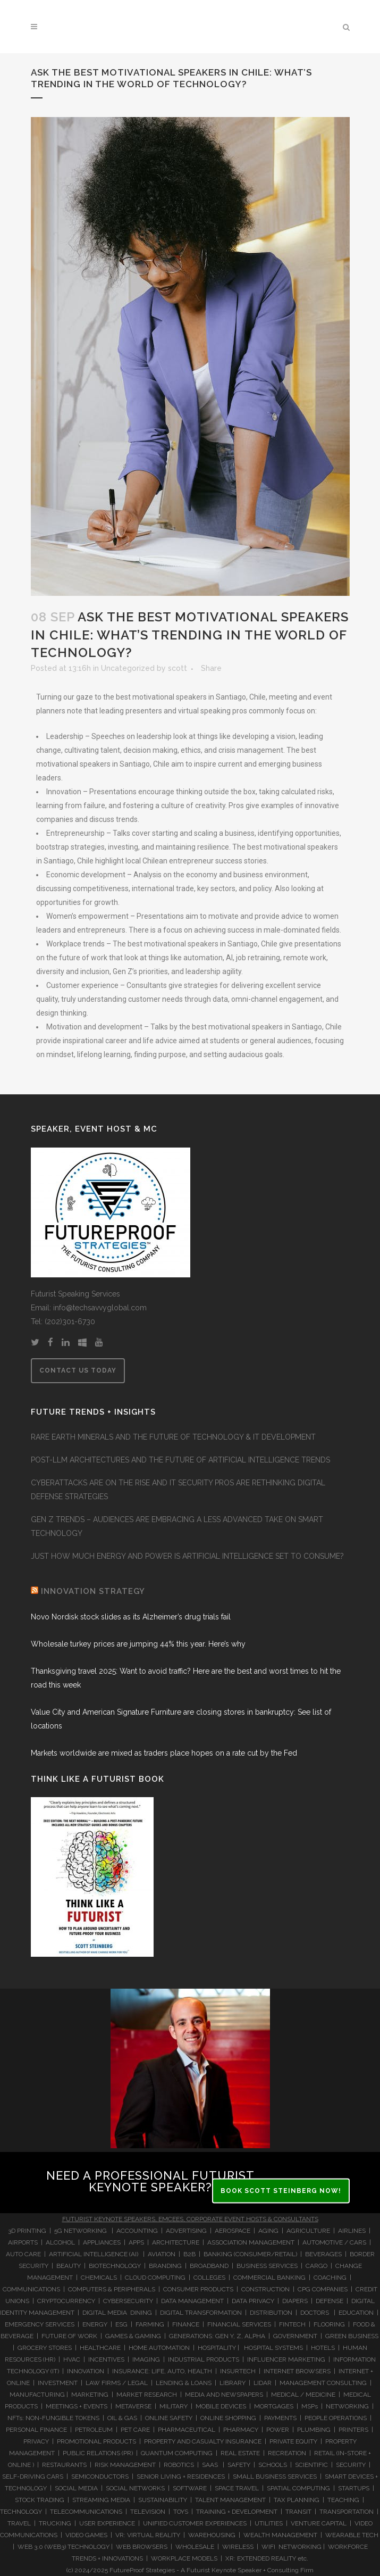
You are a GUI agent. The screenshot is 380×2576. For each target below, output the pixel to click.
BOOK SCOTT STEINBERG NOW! (281, 2191)
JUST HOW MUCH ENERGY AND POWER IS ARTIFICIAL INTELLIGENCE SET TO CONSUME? (187, 1556)
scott (177, 668)
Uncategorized (128, 668)
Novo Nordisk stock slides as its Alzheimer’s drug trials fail (132, 1617)
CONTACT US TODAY (77, 1370)
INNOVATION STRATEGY (93, 1591)
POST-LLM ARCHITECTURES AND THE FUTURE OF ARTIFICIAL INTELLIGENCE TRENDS (180, 1460)
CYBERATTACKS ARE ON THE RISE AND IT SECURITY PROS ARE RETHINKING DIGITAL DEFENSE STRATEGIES (178, 1489)
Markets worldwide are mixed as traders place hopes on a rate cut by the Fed (164, 1753)
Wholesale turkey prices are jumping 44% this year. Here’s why (138, 1644)
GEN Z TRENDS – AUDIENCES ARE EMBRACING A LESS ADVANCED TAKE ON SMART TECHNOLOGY (177, 1526)
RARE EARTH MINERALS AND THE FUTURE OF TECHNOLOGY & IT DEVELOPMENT (173, 1437)
